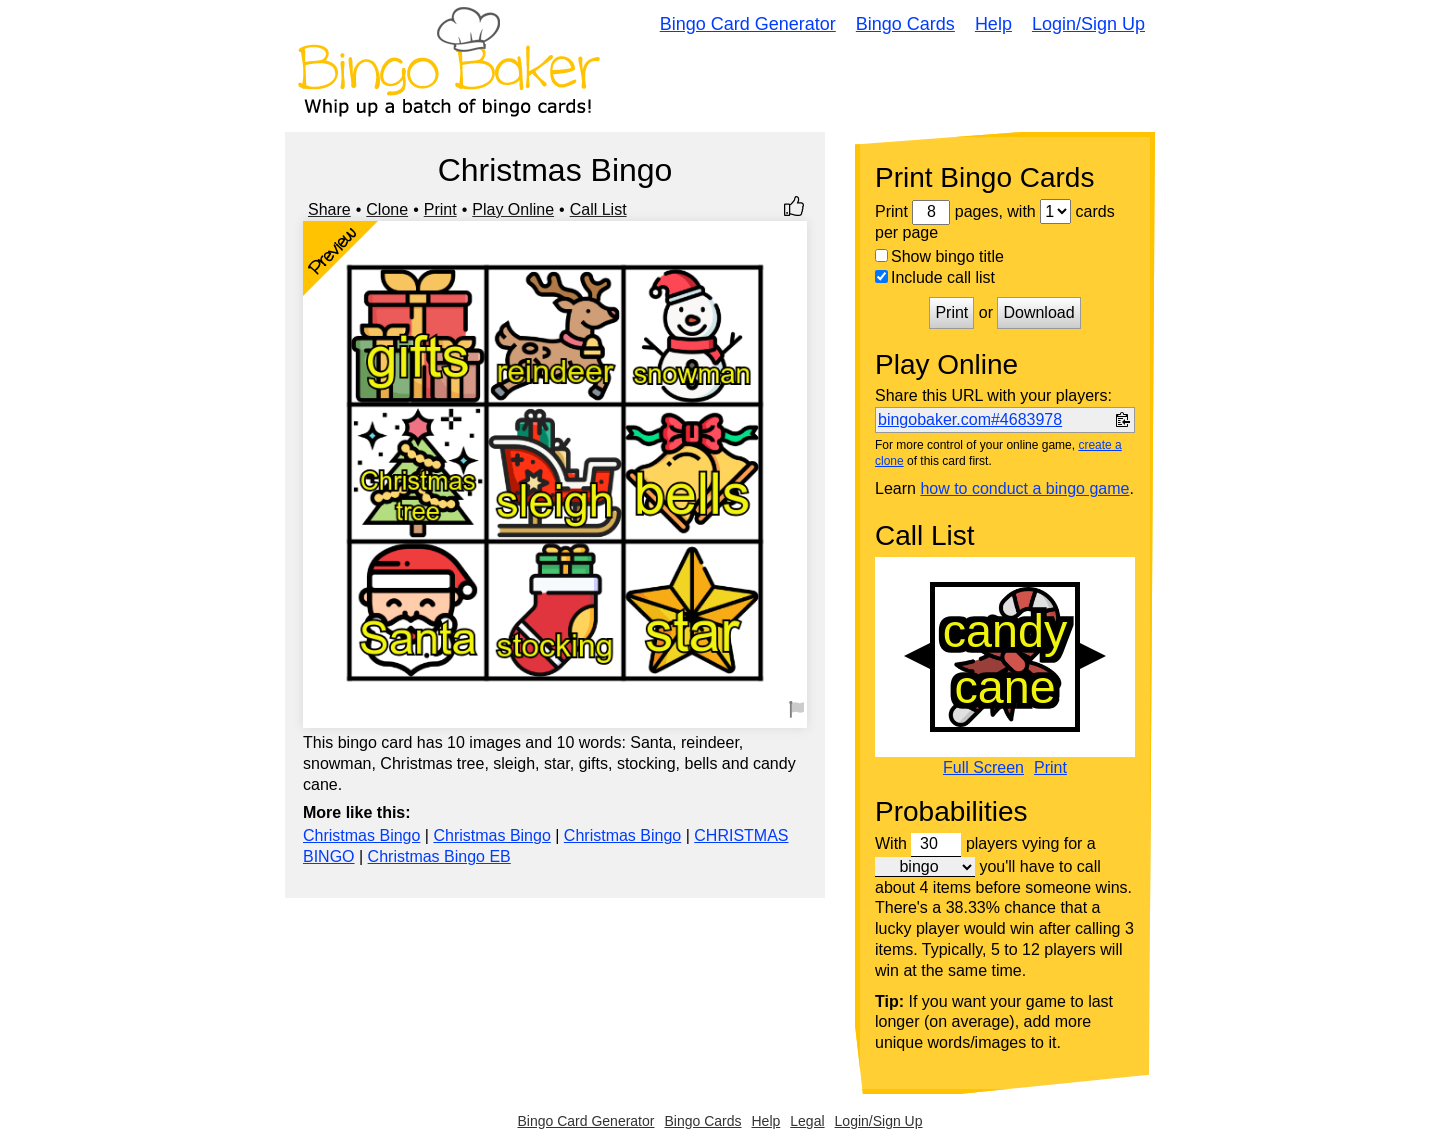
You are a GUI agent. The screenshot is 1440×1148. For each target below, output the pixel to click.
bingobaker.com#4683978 (970, 419)
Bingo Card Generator (748, 24)
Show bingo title (939, 256)
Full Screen (983, 768)
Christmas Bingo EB (439, 856)
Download (1038, 312)
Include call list (935, 277)
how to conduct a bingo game (1024, 488)
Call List (598, 209)
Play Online (513, 209)
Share (329, 209)
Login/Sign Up (1088, 24)
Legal (807, 1121)
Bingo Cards (905, 24)
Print (440, 209)
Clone (387, 209)
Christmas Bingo (361, 835)
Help (993, 24)
